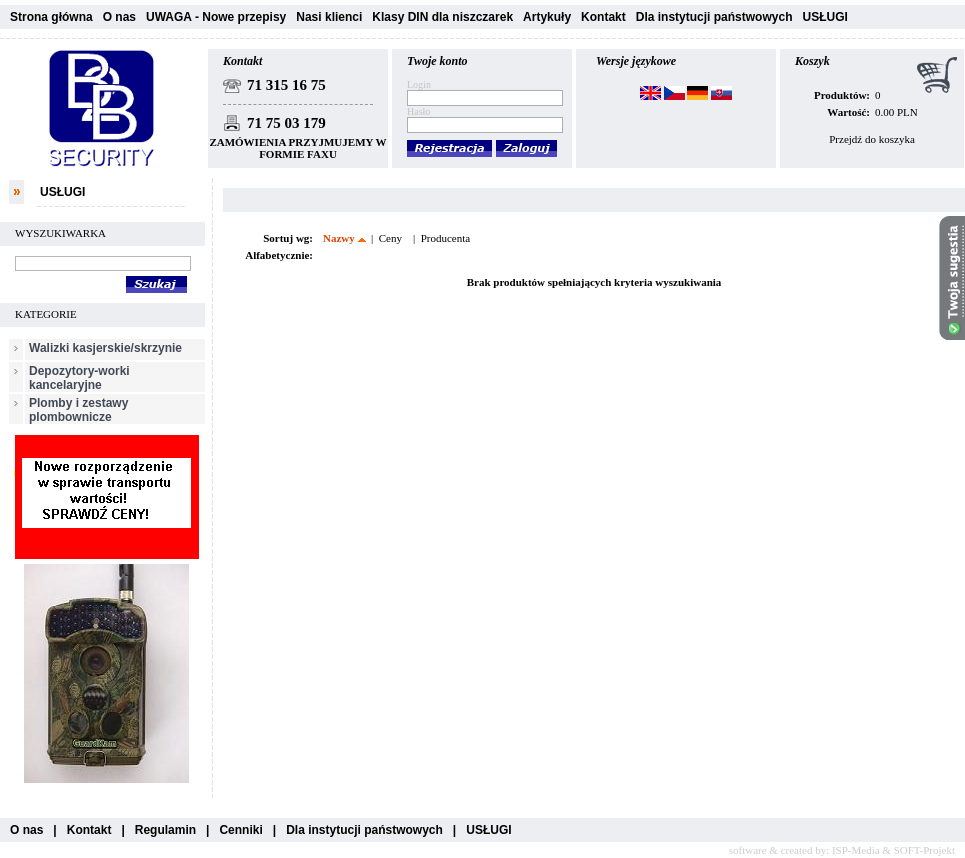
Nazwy (339, 238)
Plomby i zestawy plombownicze (78, 410)
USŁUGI (824, 17)
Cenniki (240, 830)
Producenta (445, 238)
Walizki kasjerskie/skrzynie (105, 348)
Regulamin (165, 830)
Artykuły (547, 17)
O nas (119, 17)
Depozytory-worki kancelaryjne (79, 378)
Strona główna (51, 17)
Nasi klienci (329, 17)
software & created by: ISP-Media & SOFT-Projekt (842, 850)
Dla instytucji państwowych (714, 17)
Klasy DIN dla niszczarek (442, 17)
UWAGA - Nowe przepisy (216, 17)
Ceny (390, 238)
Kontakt (603, 17)
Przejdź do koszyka (872, 139)
